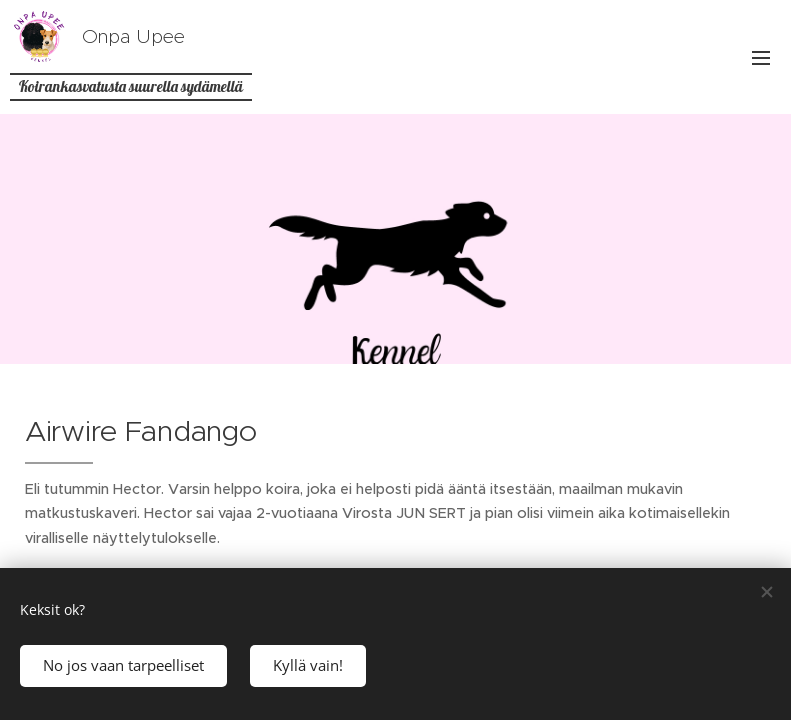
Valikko (761, 58)
